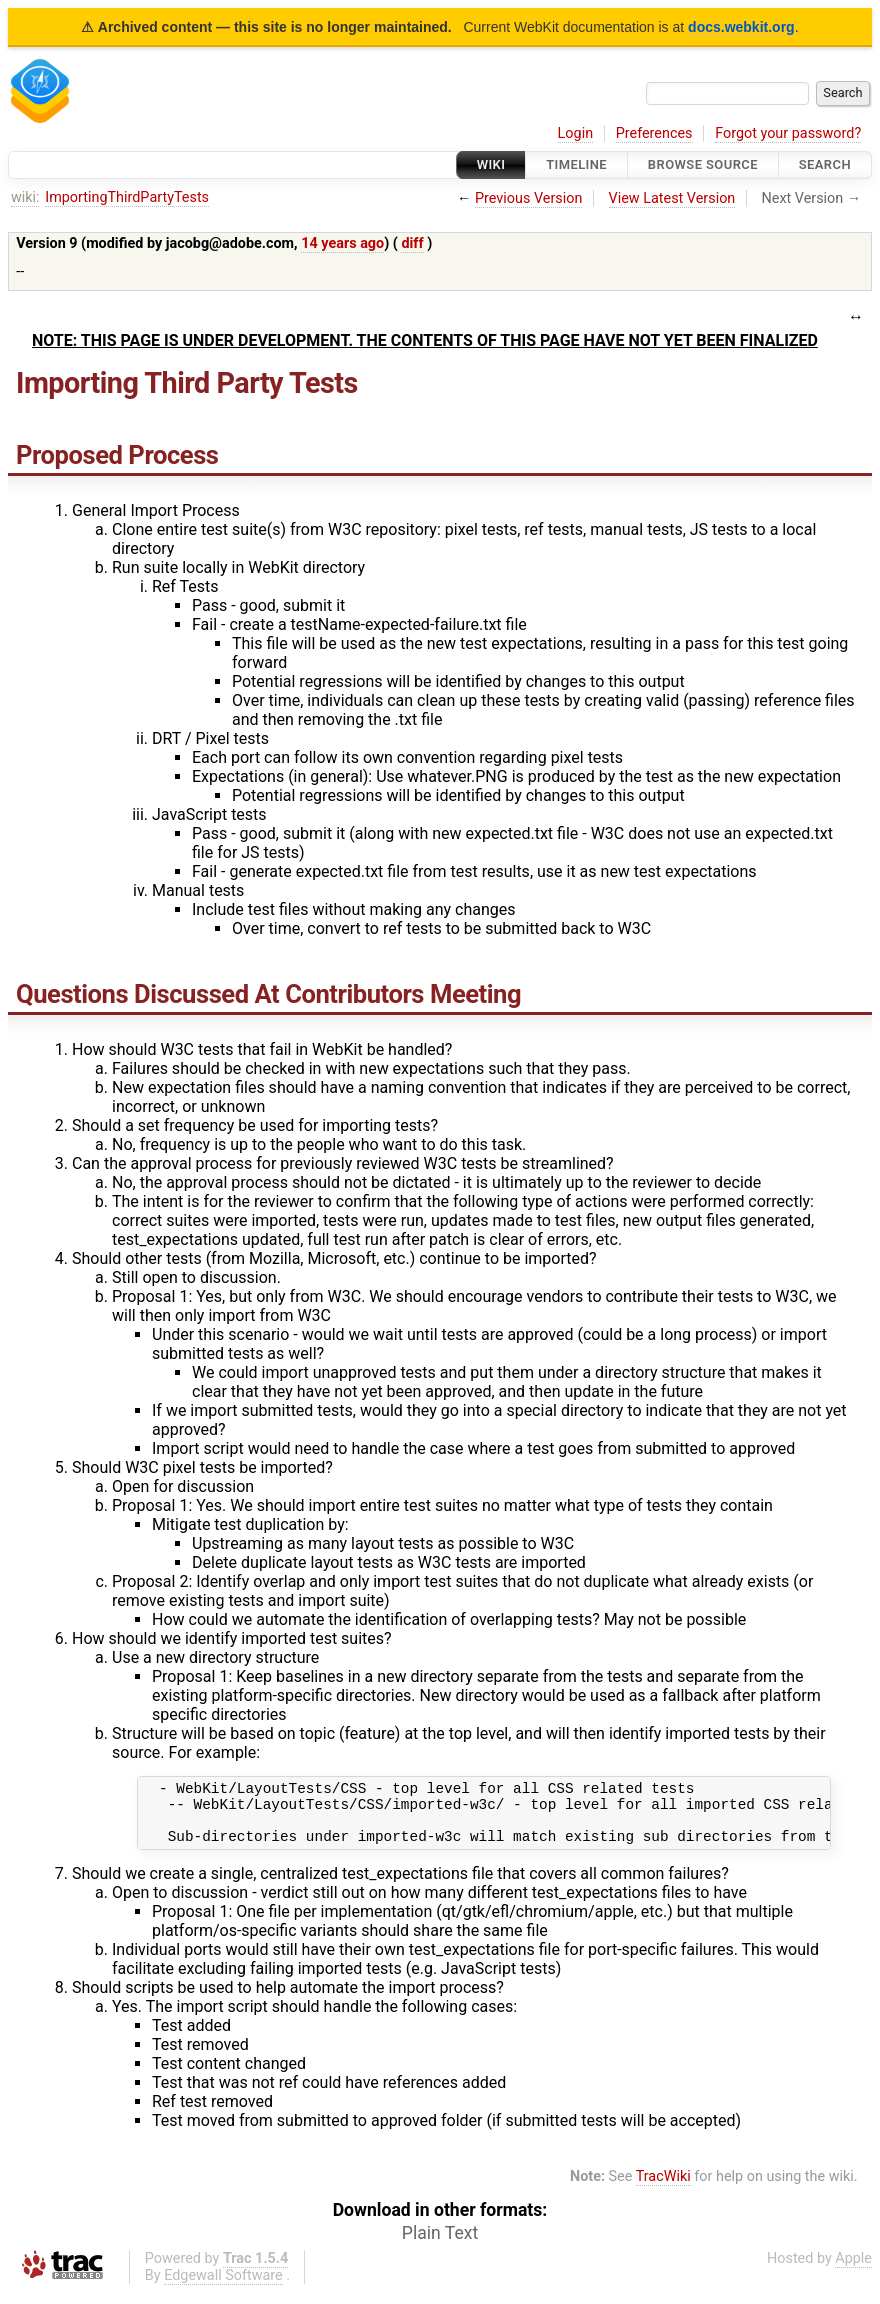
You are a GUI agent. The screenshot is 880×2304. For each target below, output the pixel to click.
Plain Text (440, 2245)
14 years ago (342, 243)
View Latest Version (672, 198)
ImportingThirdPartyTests (127, 197)
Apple (853, 2270)
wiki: (25, 197)
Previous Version (528, 198)
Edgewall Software (223, 2287)
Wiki (491, 164)
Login (576, 133)
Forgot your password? (788, 133)
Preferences (654, 133)
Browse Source (703, 164)
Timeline (576, 164)
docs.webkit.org (741, 27)
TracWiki (663, 2188)
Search (825, 164)
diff (412, 243)
